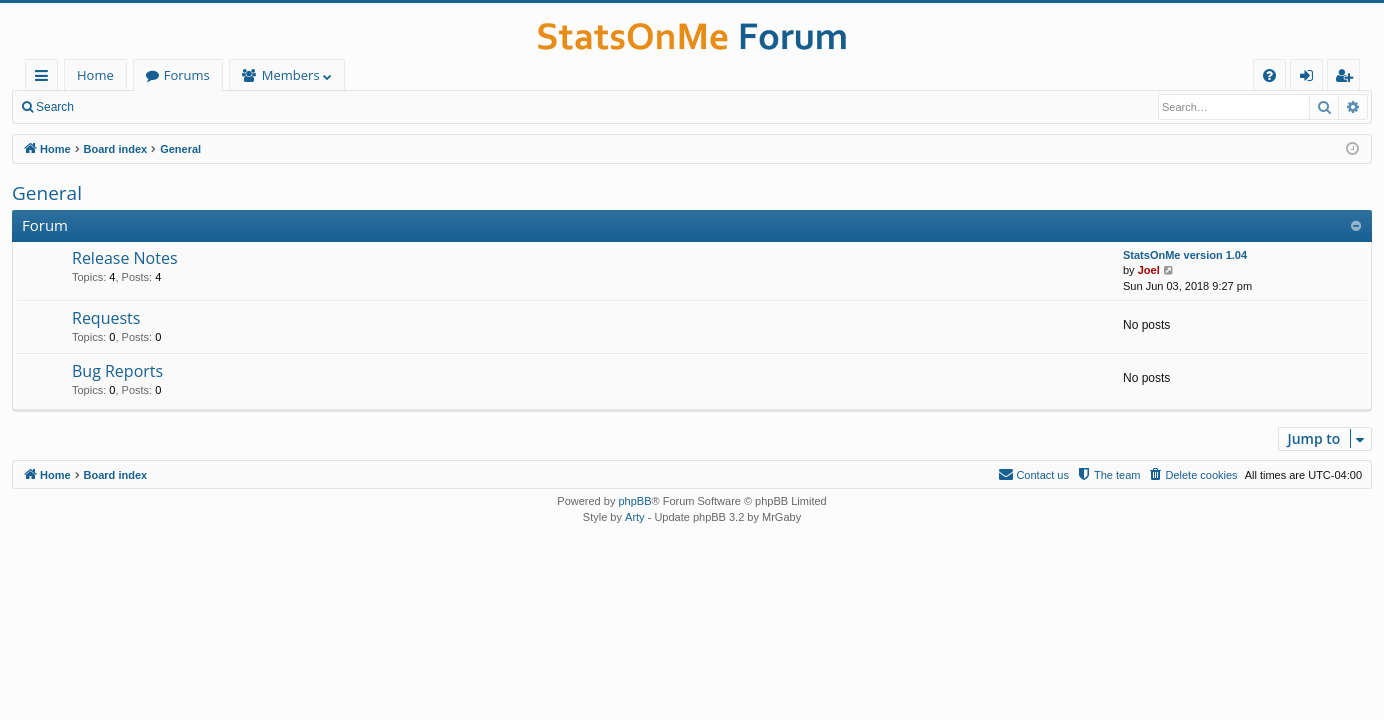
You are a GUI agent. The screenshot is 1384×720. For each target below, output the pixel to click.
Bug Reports (117, 371)
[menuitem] (1269, 75)
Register (184, 107)
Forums (187, 75)
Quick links (45, 78)
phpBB (634, 501)
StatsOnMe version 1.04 (1185, 255)
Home (95, 75)
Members (291, 75)
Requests (106, 318)
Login (117, 107)
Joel (1149, 270)
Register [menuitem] (1348, 78)
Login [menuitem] (1310, 78)
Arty (635, 517)
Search (55, 107)
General (47, 193)
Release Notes (125, 258)
